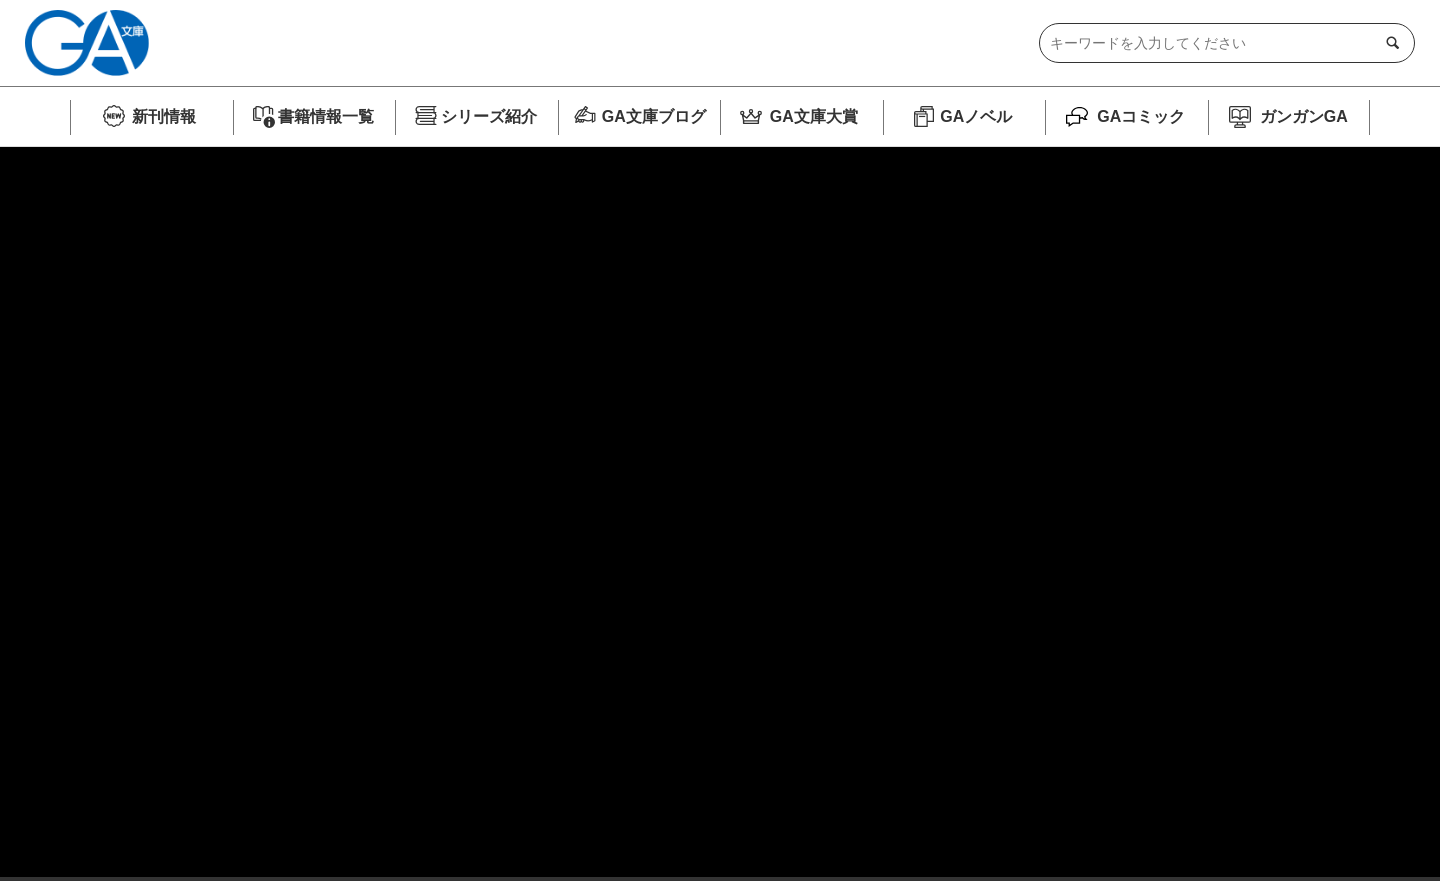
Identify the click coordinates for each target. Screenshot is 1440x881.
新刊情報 (164, 116)
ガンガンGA (1304, 116)
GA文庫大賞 (814, 116)
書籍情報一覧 (326, 116)
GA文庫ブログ (654, 116)
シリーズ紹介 (489, 116)
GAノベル (976, 116)
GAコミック (1141, 116)
